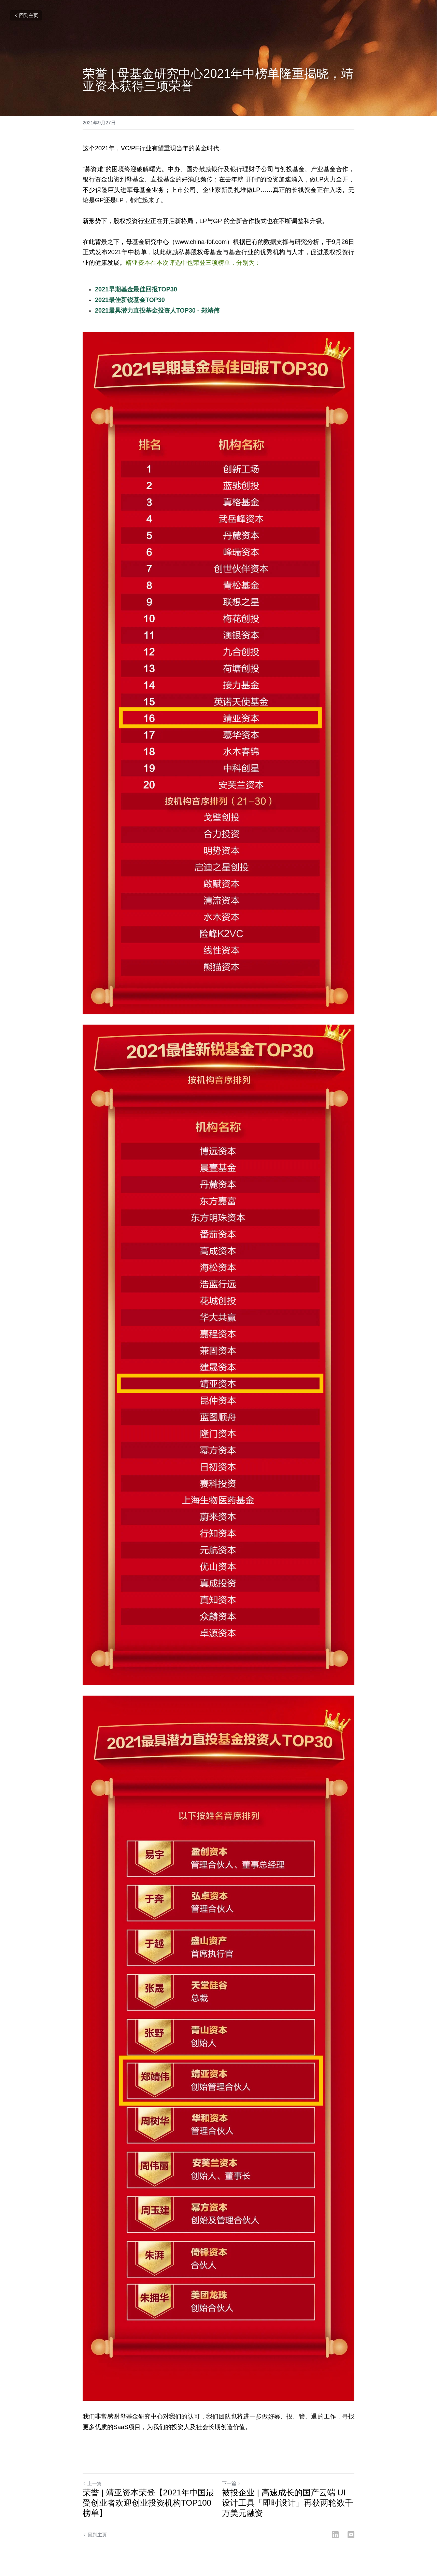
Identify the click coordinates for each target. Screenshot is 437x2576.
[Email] (351, 2534)
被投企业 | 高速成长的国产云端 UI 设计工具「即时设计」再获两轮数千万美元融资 (287, 2503)
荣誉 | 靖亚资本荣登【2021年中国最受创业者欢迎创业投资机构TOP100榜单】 (148, 2503)
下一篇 (231, 2483)
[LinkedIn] (335, 2534)
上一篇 (92, 2483)
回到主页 (26, 15)
